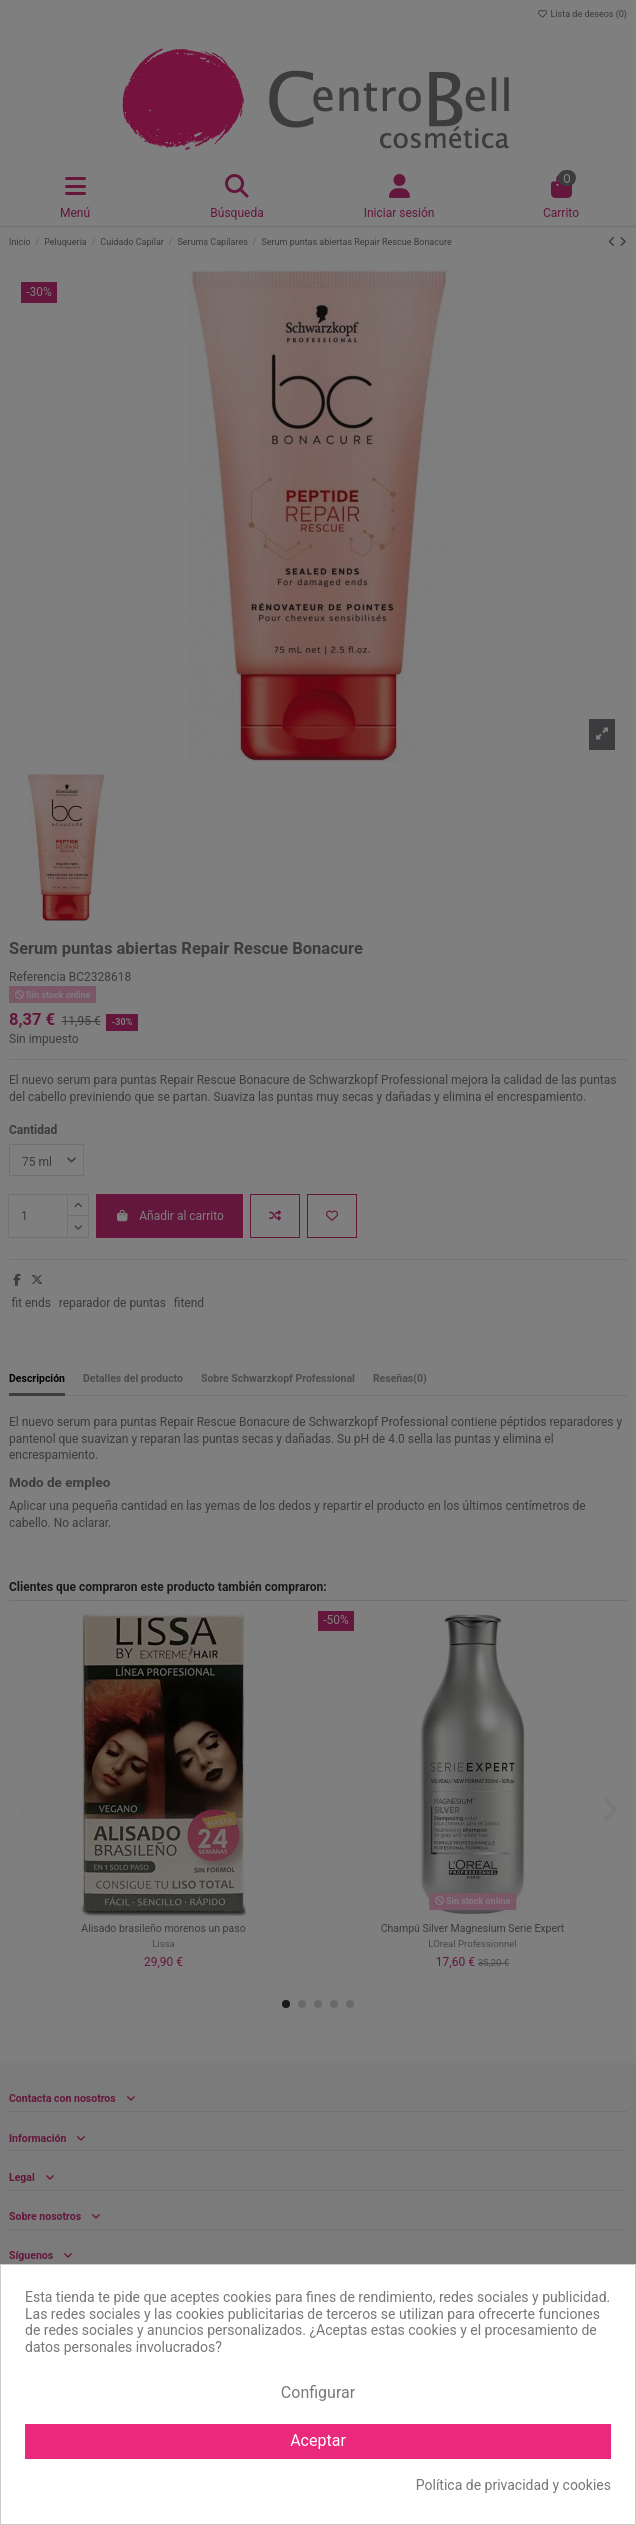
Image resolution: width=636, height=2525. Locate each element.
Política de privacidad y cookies (513, 2485)
